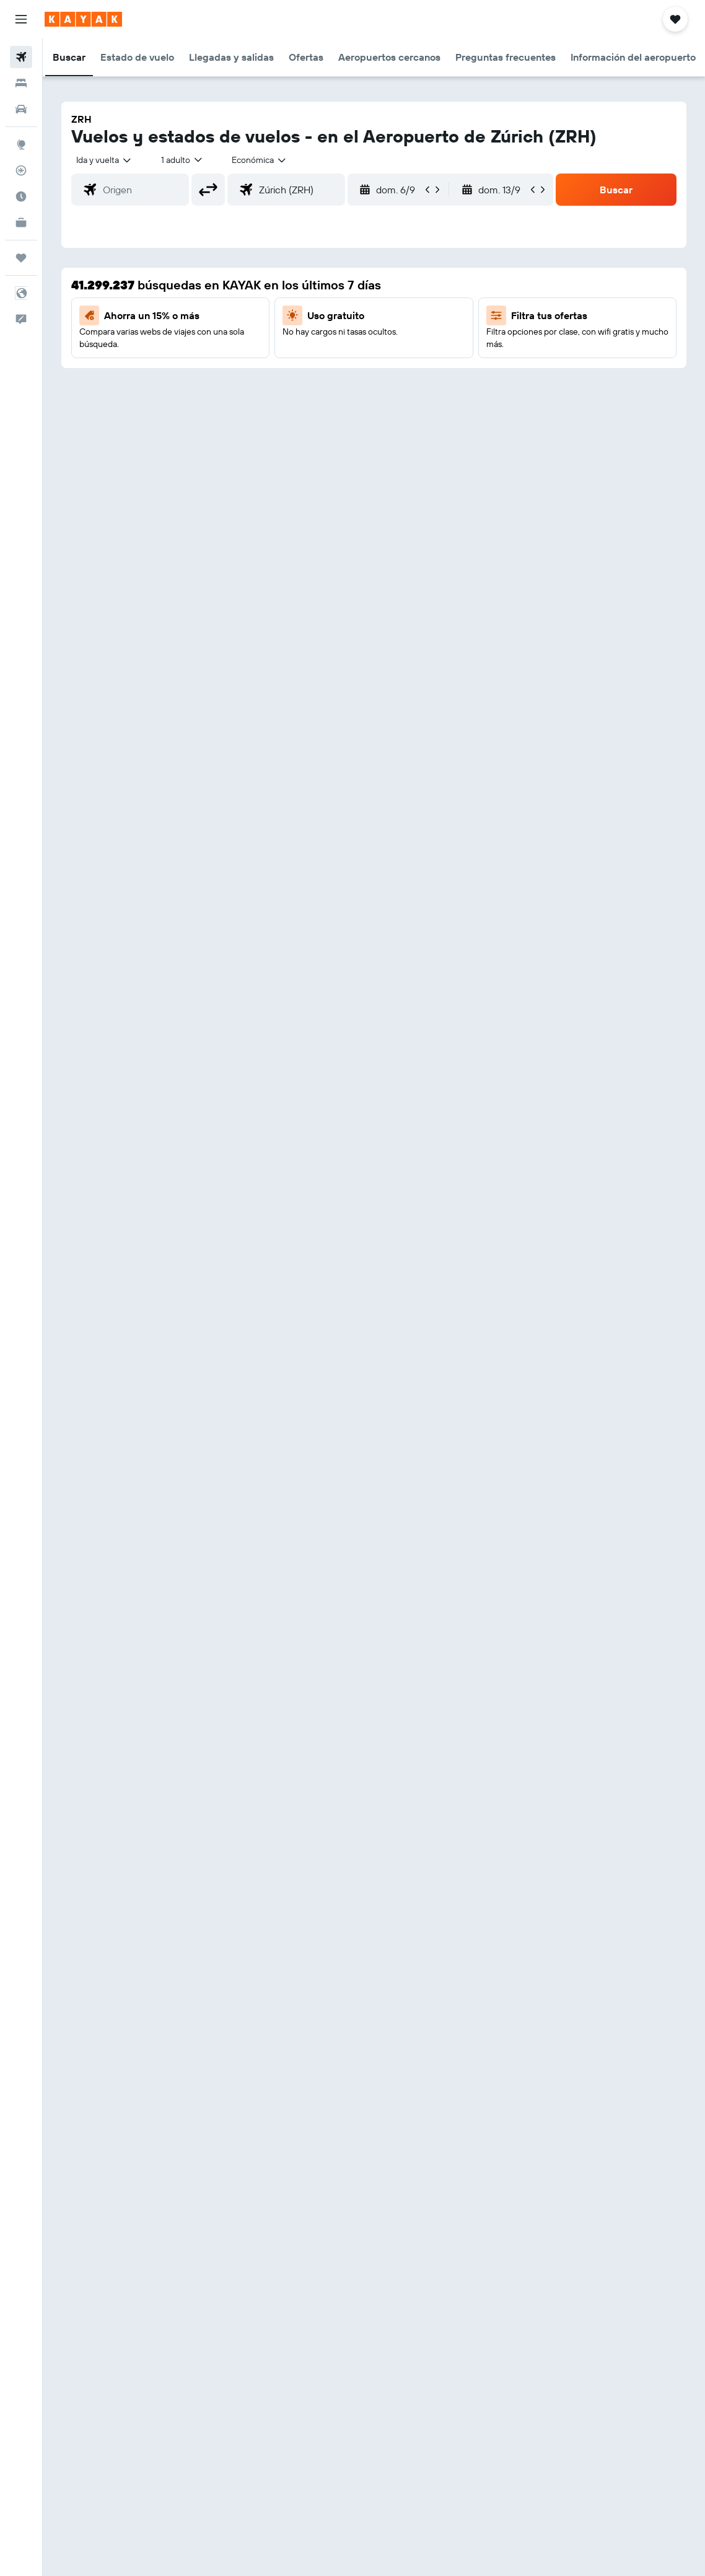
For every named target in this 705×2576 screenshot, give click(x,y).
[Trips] (21, 257)
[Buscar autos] (21, 109)
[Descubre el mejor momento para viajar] (21, 196)
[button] (21, 19)
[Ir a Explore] (21, 144)
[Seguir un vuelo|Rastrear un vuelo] (21, 170)
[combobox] (259, 160)
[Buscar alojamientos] (21, 83)
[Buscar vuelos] (21, 57)
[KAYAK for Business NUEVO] (21, 222)
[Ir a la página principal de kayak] (83, 19)
